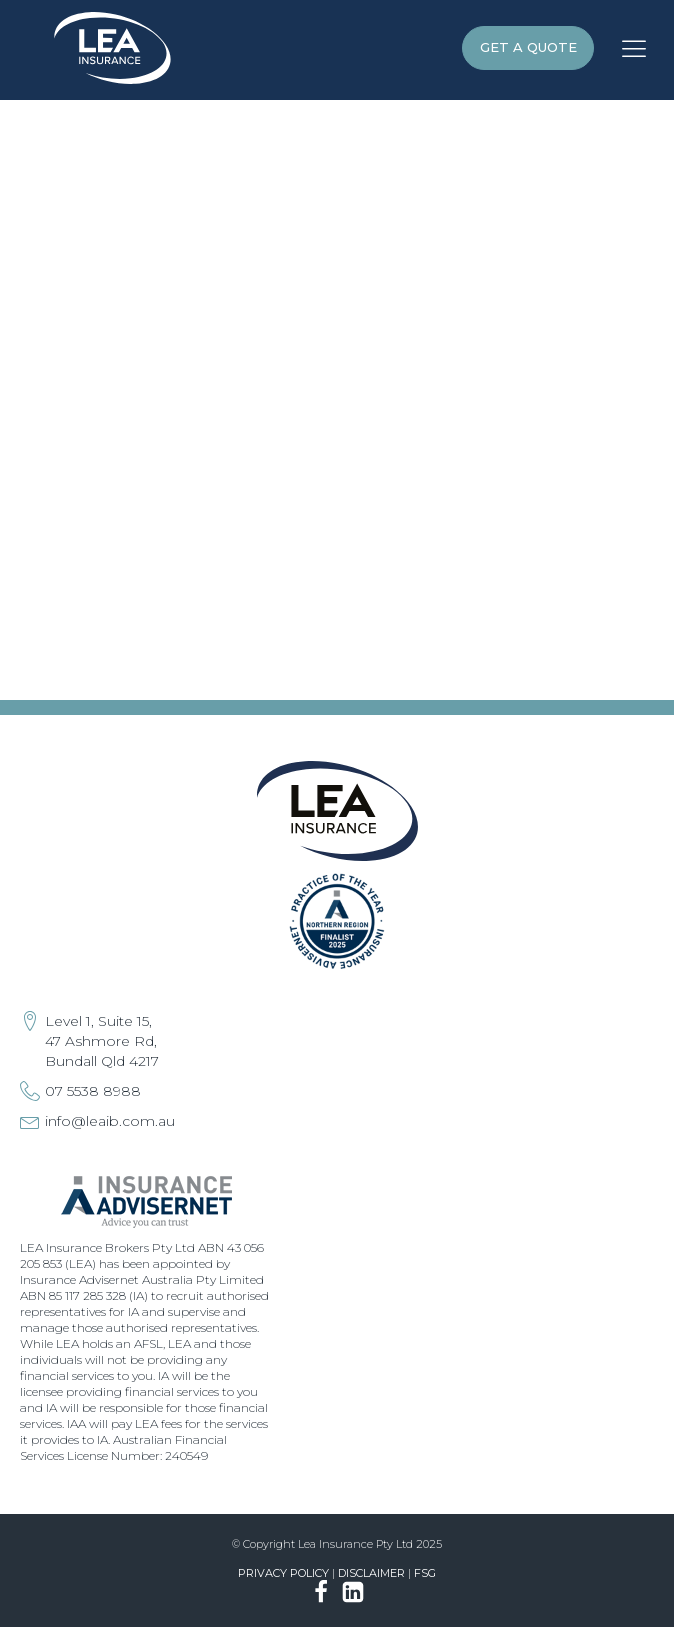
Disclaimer (371, 1573)
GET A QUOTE (528, 47)
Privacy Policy (283, 1573)
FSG (425, 1573)
